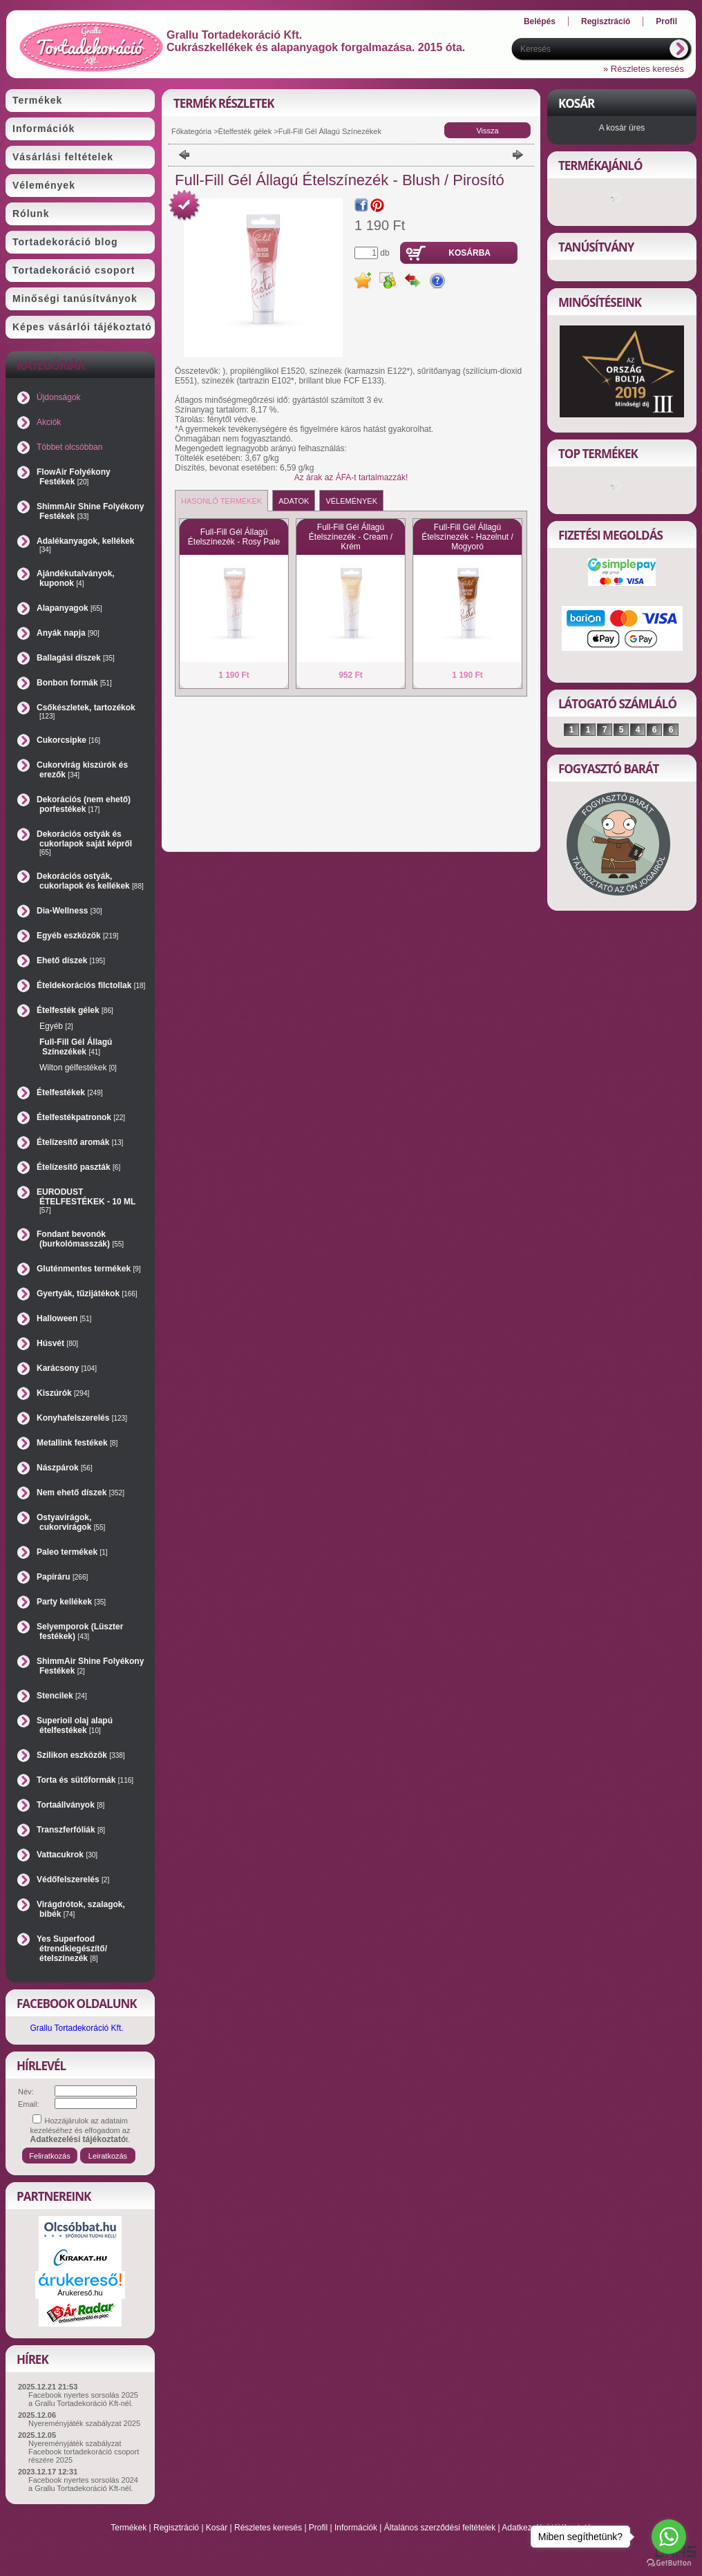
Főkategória (191, 131)
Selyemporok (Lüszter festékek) (80, 1631)
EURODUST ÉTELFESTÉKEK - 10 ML (86, 1200)
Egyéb (56, 1026)
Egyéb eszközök (77, 935)
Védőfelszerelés (73, 1879)
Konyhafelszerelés (82, 1418)
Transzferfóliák (71, 1830)
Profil (318, 2527)
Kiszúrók (63, 1393)
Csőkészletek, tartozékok (86, 711)
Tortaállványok (70, 1805)
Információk (355, 2527)
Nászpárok (65, 1467)
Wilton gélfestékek (78, 1067)
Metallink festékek (77, 1443)
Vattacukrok (67, 1854)
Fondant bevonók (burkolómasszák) (80, 1239)
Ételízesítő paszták (78, 1167)
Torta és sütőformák (85, 1780)
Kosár (216, 2527)
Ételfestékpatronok (81, 1117)
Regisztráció (176, 2527)
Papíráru (62, 1577)
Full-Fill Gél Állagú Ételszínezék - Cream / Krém (350, 536)
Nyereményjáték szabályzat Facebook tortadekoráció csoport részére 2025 (83, 2451)
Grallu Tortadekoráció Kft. (76, 2028)
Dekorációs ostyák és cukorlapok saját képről (84, 842)
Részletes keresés (268, 2527)
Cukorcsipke (68, 740)
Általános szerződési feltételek (439, 2527)
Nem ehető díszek (80, 1492)
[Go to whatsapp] (669, 2536)
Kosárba (469, 253)
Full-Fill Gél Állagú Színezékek (75, 1047)
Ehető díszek (71, 960)
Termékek (128, 2527)
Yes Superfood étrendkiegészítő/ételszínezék (72, 1948)
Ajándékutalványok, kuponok (76, 578)
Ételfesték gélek (245, 131)
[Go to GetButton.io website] (669, 2562)
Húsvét (57, 1343)
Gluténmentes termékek (89, 1268)
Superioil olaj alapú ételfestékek (75, 1725)
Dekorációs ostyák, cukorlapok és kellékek (90, 881)
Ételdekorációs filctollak (91, 985)
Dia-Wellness (69, 911)
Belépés (540, 21)
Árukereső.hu (79, 2293)
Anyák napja (68, 633)
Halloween (64, 1318)
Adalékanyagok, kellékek (85, 544)
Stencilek (62, 1696)
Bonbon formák (74, 683)
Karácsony (67, 1368)
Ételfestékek (70, 1092)
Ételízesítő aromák (80, 1142)
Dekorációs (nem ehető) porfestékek (84, 804)
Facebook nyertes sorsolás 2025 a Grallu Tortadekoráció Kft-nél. (83, 2399)
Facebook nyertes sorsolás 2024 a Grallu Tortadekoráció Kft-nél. (83, 2484)
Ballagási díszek (76, 658)
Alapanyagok (69, 608)
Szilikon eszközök (81, 1755)
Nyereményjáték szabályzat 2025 (84, 2423)
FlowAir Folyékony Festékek (74, 476)
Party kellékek (71, 1602)
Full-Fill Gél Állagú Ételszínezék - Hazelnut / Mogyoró (467, 536)
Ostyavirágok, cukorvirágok (71, 1522)
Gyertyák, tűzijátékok (87, 1293)
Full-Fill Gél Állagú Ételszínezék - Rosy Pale (234, 537)
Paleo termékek (72, 1552)
